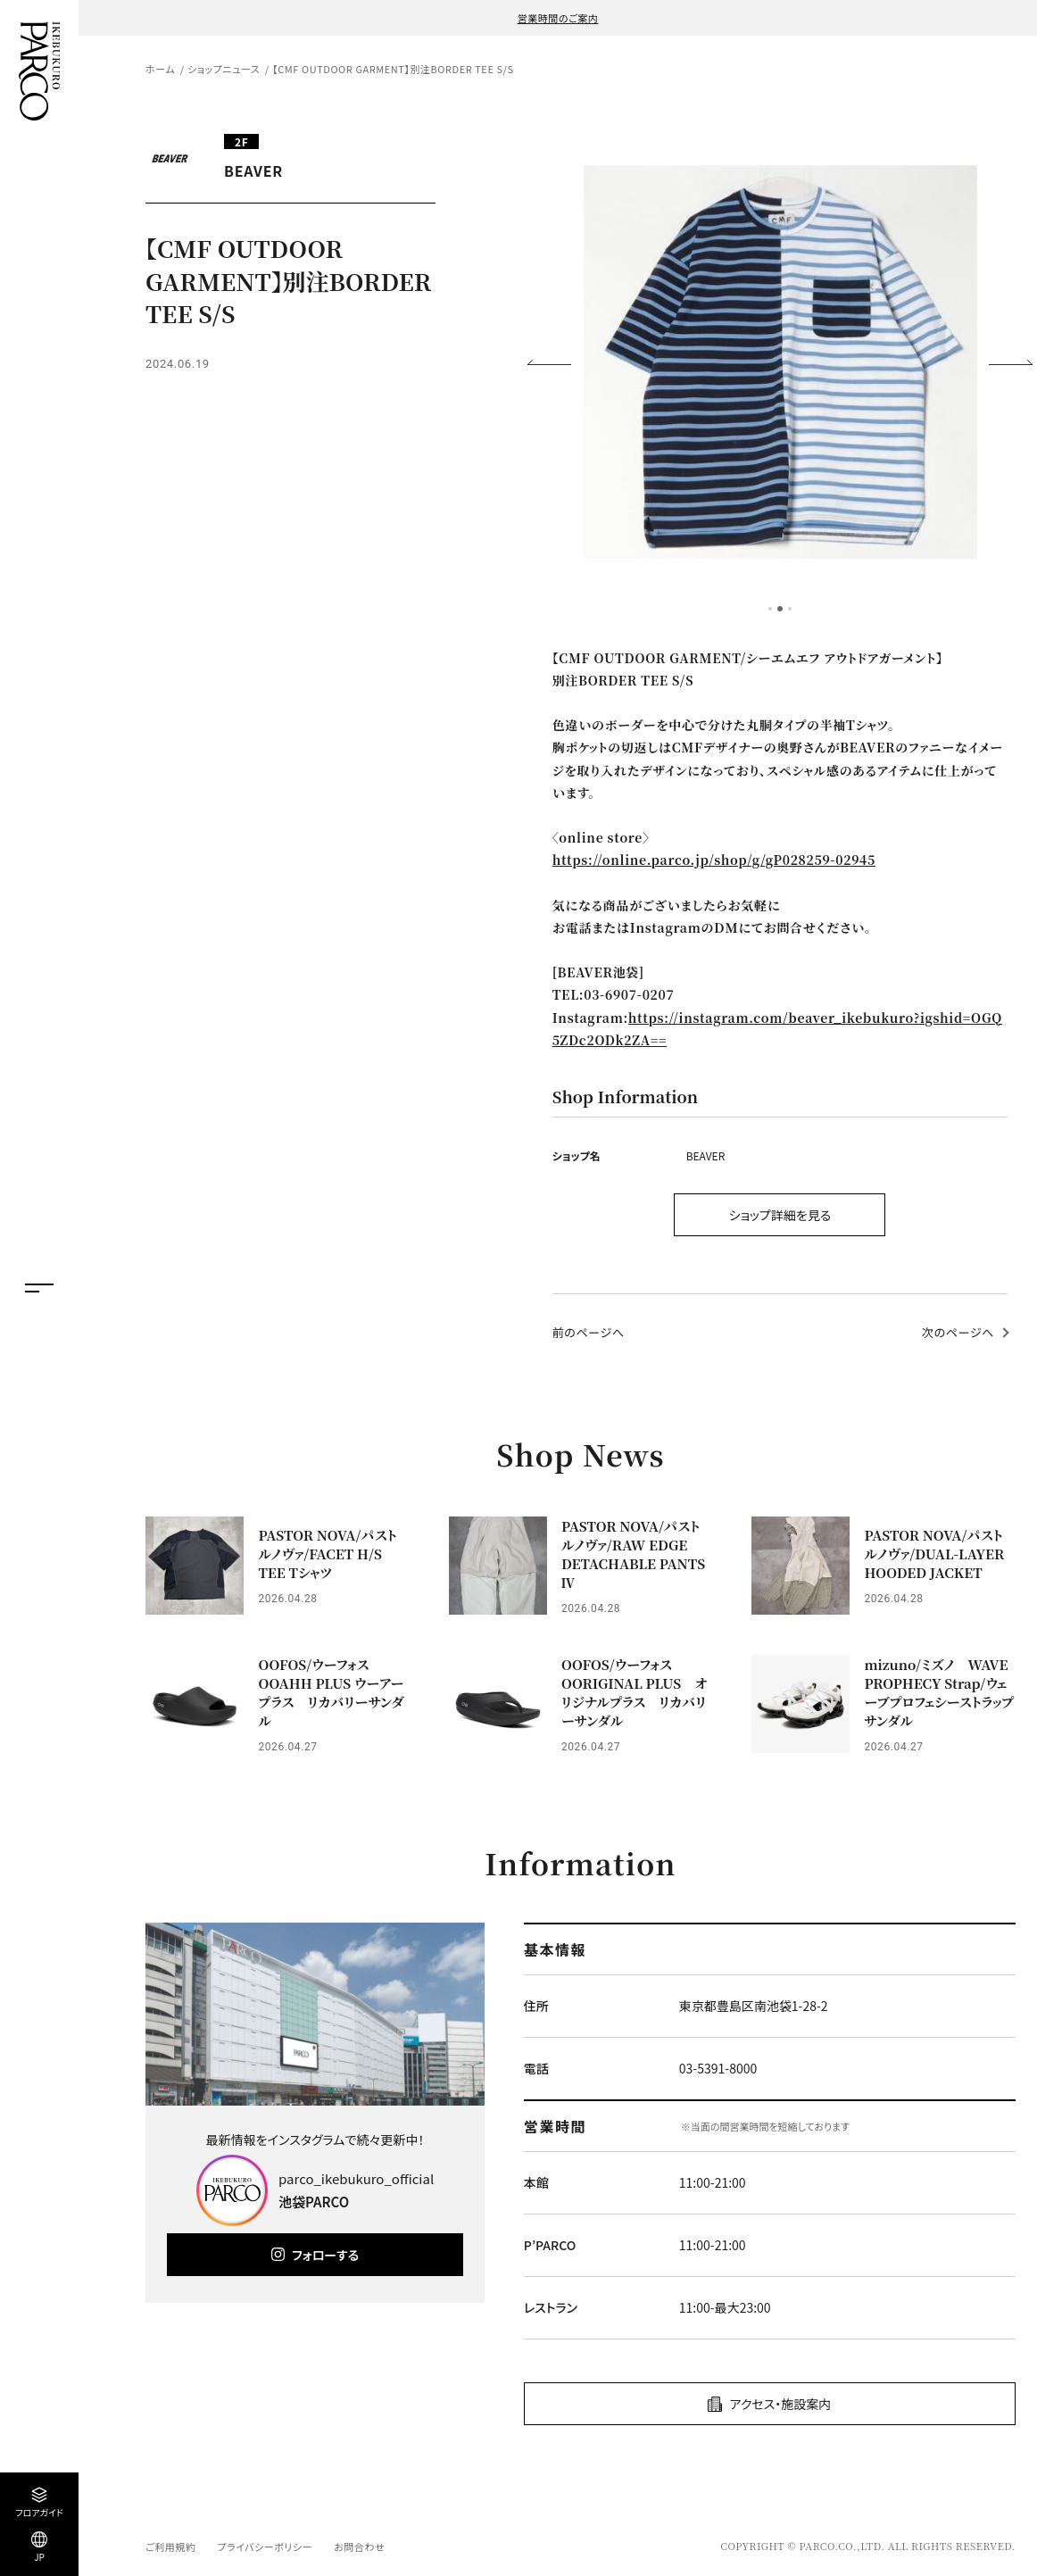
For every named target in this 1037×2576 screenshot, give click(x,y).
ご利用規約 (170, 2546)
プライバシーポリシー (264, 2546)
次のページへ (958, 1332)
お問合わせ (359, 2546)
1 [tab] (770, 609)
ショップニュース (223, 69)
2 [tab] (780, 608)
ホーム (160, 69)
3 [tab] (790, 609)
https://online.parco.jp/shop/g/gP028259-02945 (713, 859)
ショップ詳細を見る (780, 1215)
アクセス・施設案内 (780, 2404)
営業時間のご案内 (558, 18)
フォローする (325, 2255)
